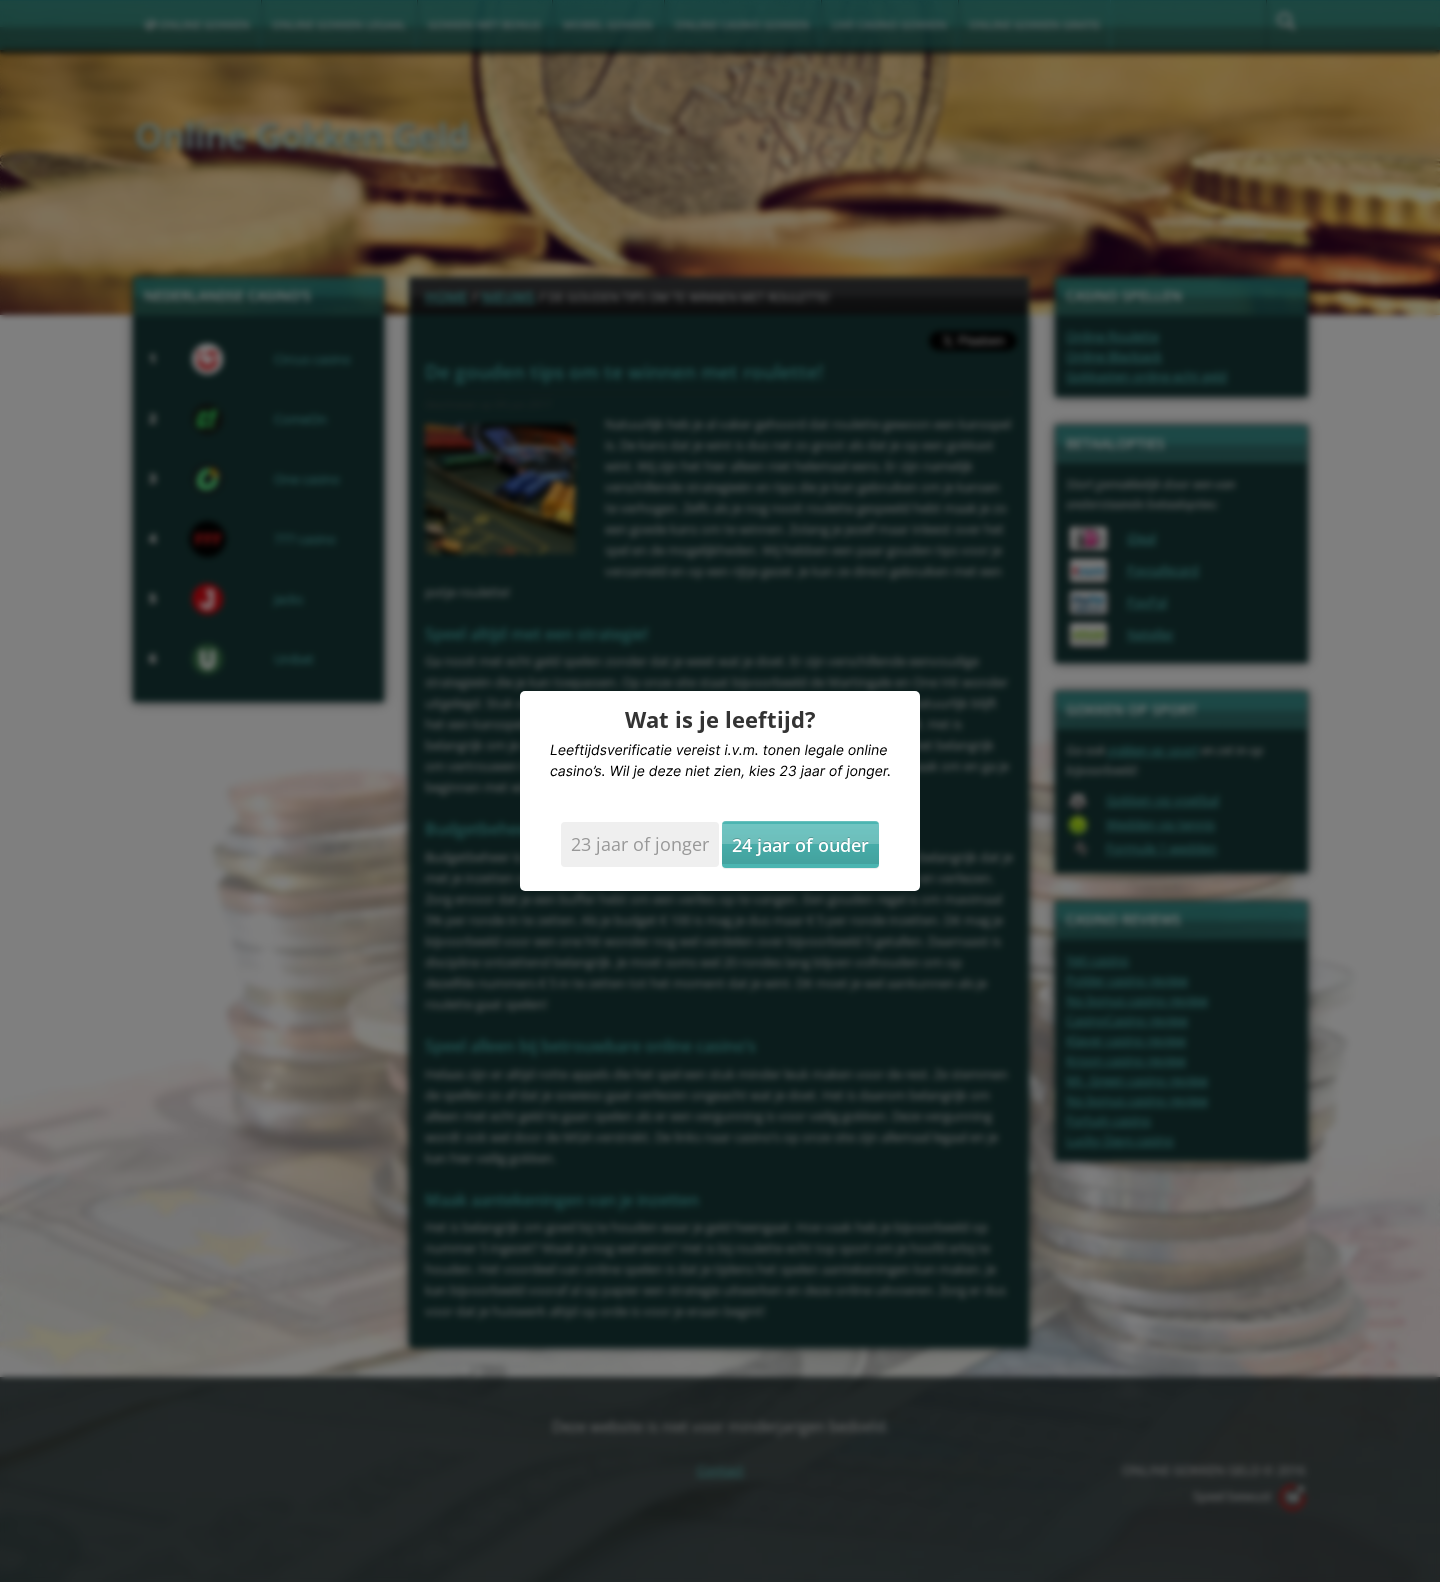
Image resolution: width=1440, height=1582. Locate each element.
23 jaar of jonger (640, 844)
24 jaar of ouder (800, 845)
